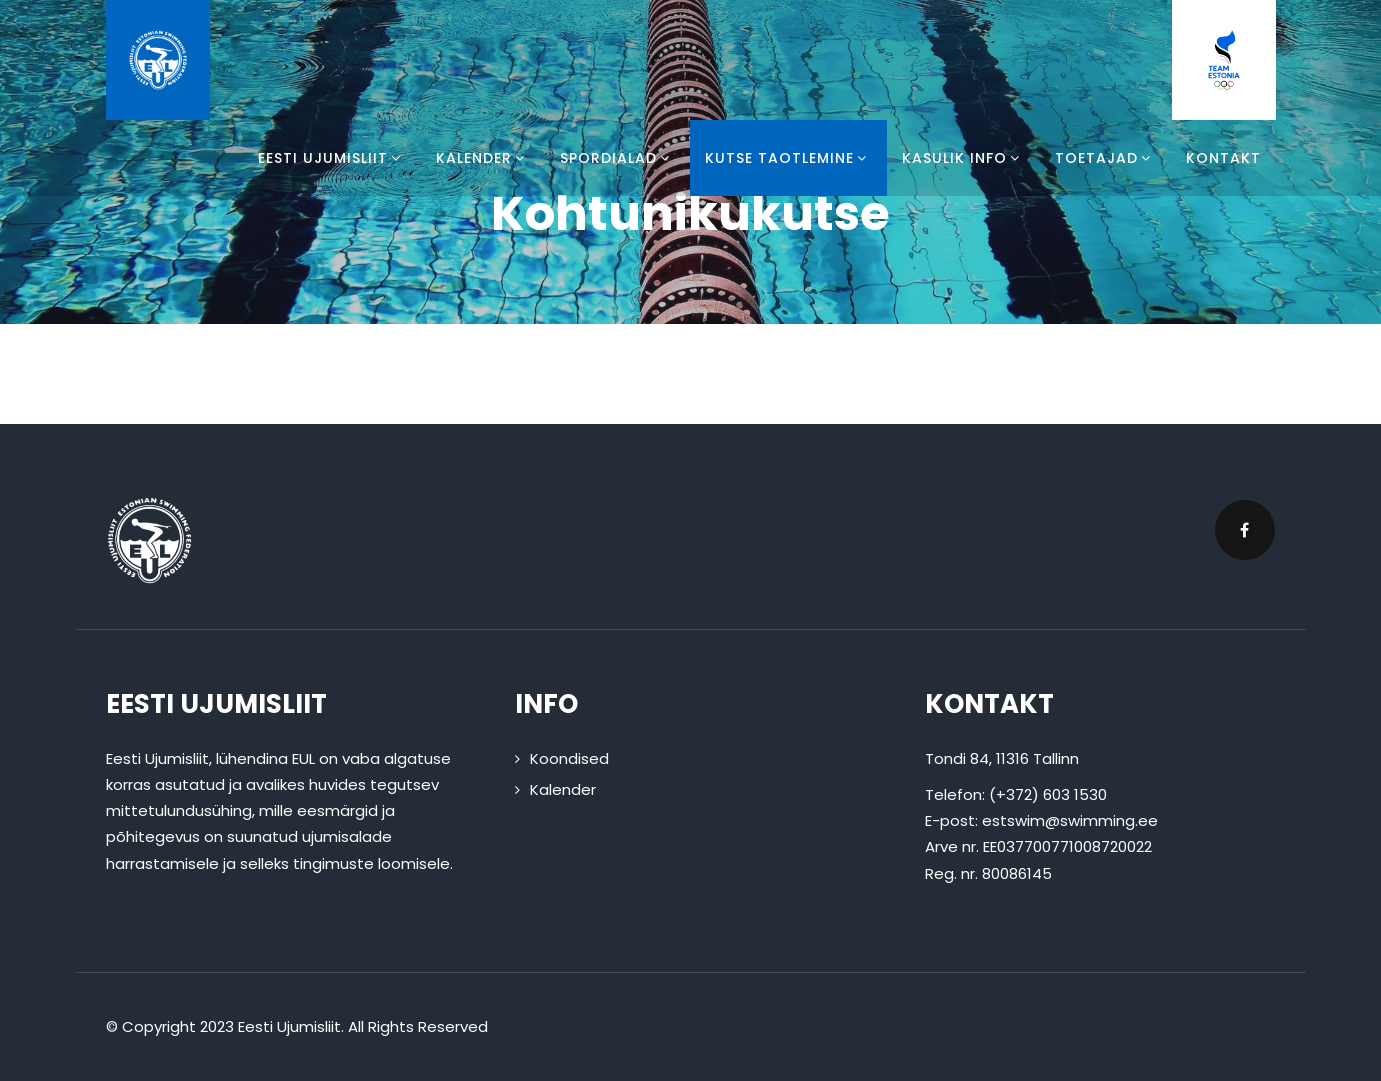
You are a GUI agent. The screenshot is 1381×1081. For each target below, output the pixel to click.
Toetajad (1105, 158)
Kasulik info (963, 158)
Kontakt (1223, 158)
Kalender (483, 158)
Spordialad (617, 158)
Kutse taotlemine (788, 158)
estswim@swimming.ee (1070, 820)
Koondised (569, 758)
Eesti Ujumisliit (332, 158)
